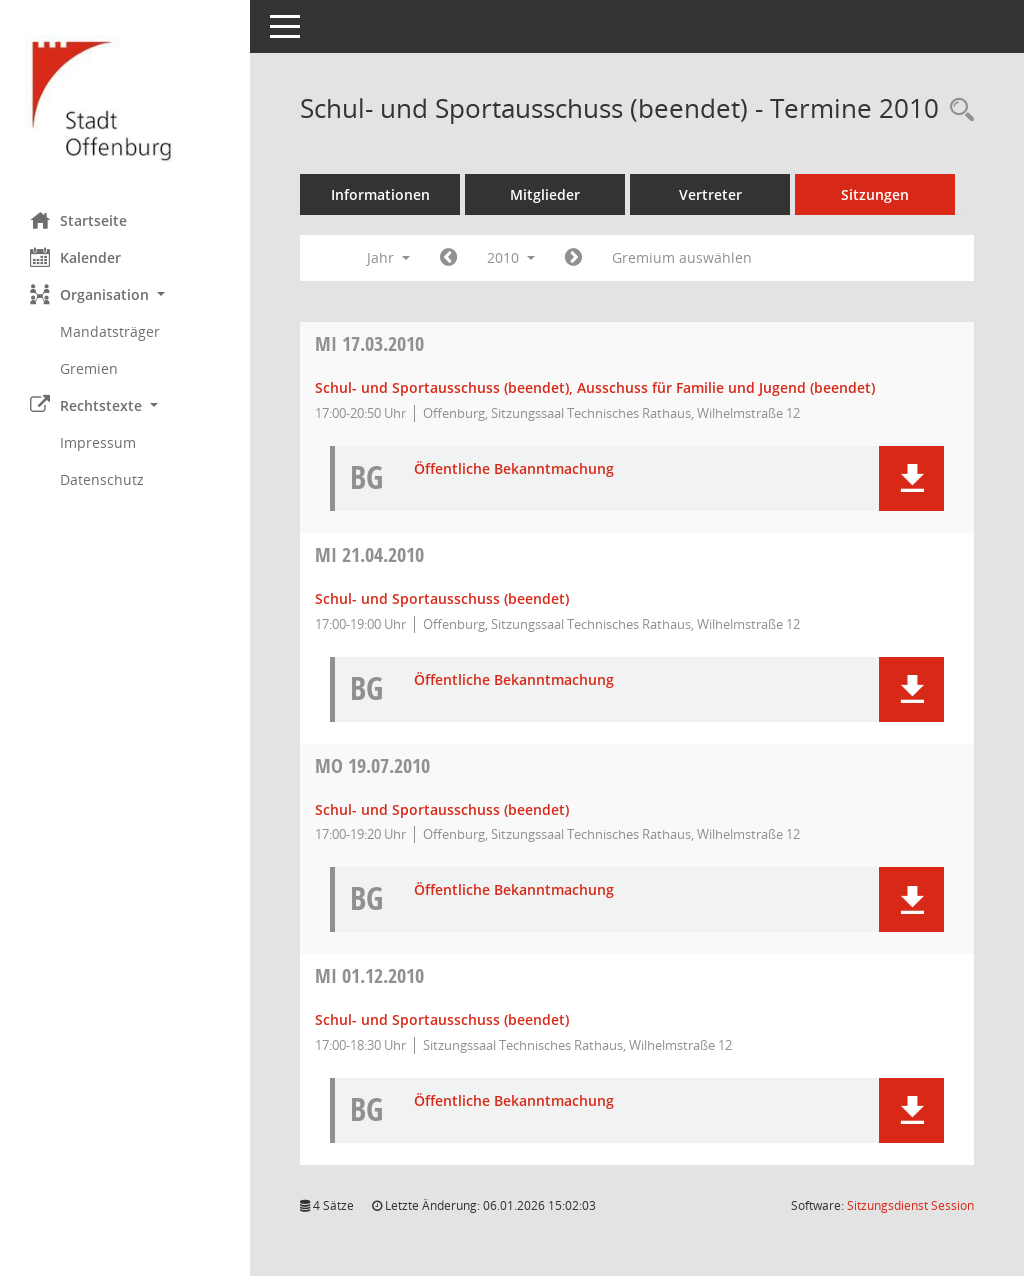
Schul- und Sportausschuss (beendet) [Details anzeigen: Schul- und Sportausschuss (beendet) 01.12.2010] (442, 1019)
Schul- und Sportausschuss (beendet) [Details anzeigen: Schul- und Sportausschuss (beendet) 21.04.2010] (442, 598)
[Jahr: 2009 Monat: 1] (448, 258)
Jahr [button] (388, 257)
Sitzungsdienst (910, 1205)
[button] (125, 294)
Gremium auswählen (682, 257)
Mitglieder (545, 194)
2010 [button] (511, 257)
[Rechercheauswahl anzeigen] (957, 110)
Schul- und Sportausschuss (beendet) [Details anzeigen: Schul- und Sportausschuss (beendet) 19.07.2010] (442, 809)
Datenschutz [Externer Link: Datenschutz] (102, 479)
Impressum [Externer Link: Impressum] (98, 442)
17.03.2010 (369, 343)
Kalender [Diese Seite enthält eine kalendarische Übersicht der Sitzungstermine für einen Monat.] (75, 257)
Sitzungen (875, 194)
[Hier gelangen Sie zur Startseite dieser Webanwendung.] (125, 98)
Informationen (380, 194)
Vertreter (710, 194)
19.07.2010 (372, 765)
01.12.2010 (369, 975)
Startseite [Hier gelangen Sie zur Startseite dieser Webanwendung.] (78, 220)
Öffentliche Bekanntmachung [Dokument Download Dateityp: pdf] (514, 469)
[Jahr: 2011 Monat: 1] (573, 258)
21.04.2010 (369, 554)
